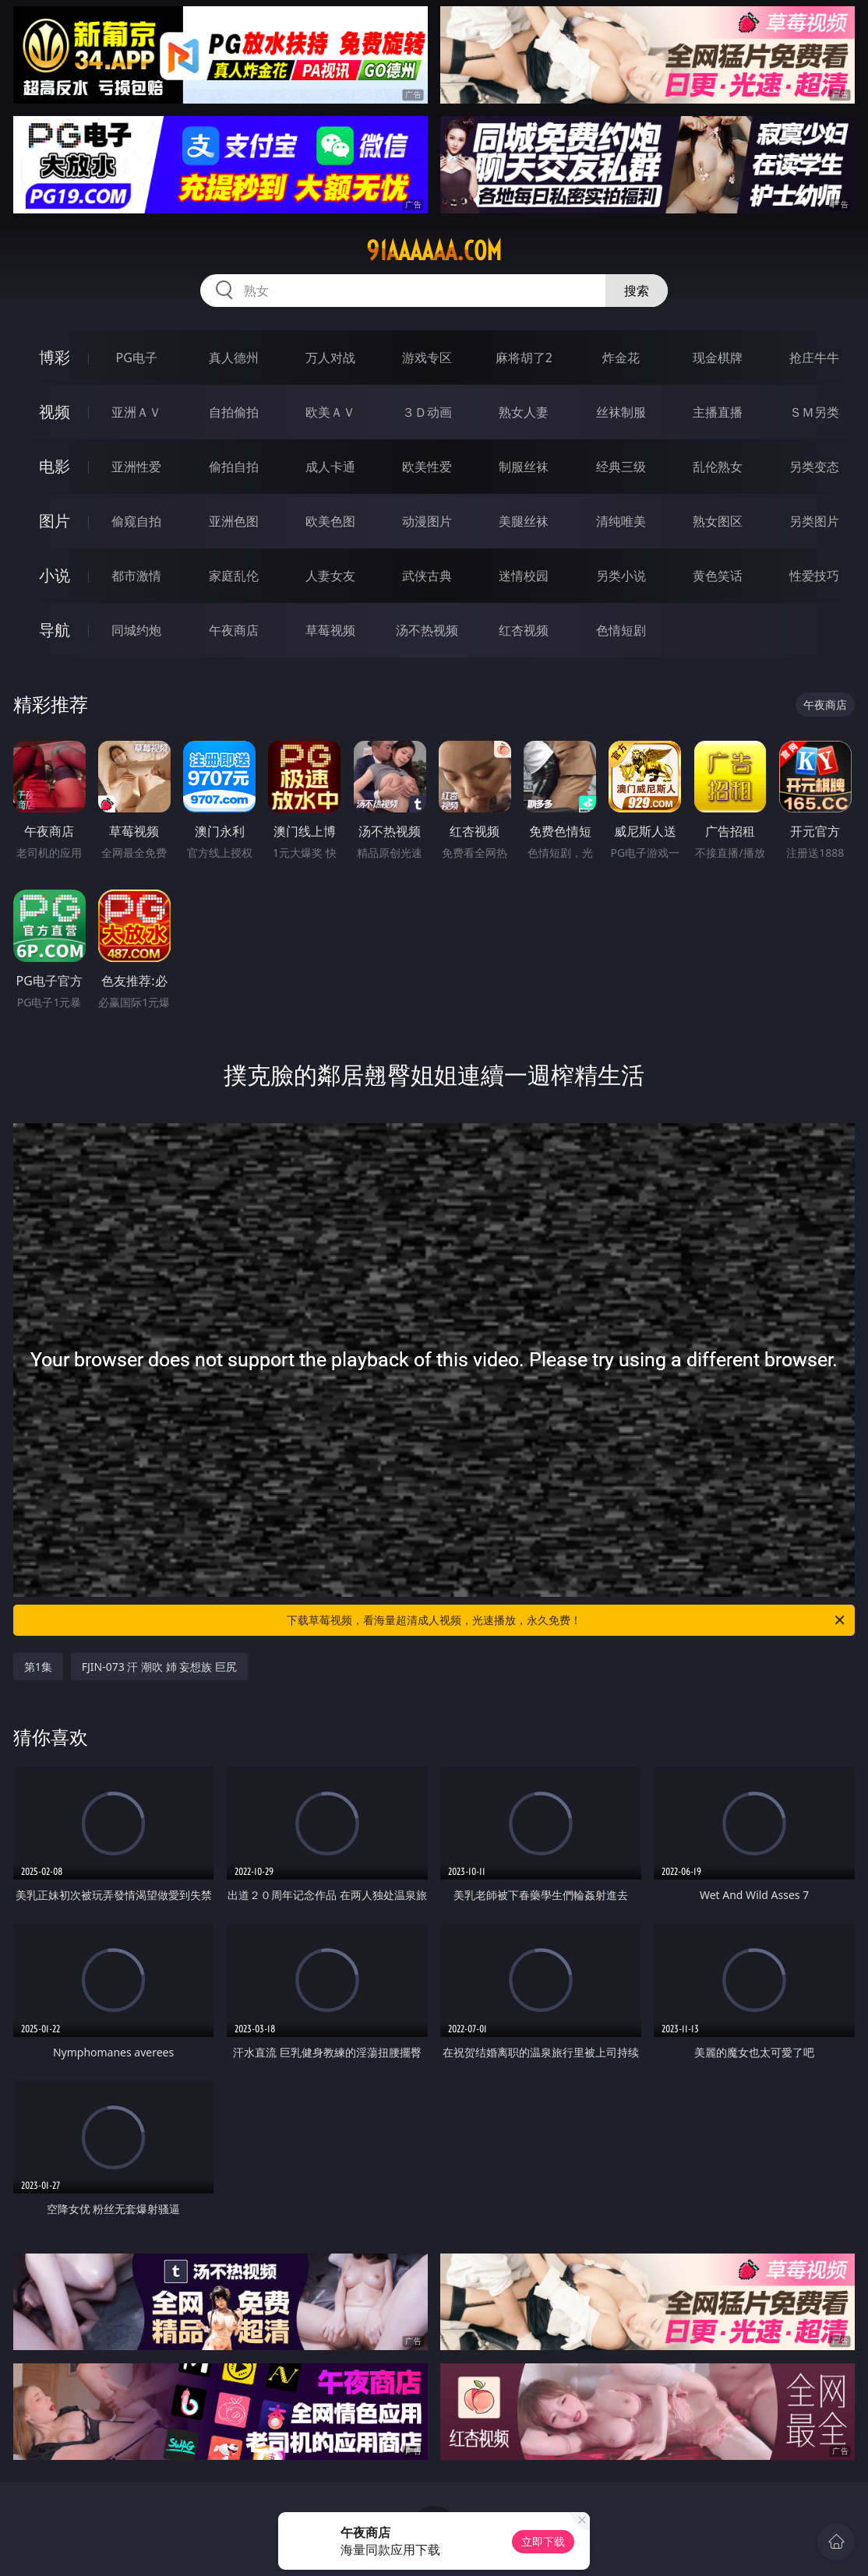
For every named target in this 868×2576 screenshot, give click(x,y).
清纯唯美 (621, 521)
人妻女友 (330, 575)
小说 (54, 575)
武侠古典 (427, 575)
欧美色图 (330, 521)
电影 (54, 466)
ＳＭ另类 (814, 412)
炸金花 (621, 357)
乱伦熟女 (718, 466)
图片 (54, 520)
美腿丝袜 (524, 521)
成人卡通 (330, 466)
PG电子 (136, 357)
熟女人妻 (524, 412)
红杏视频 (524, 630)
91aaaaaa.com (434, 250)
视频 (54, 411)
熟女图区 (718, 521)
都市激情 (136, 575)
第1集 (38, 1666)
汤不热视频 (427, 630)
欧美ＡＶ (330, 412)
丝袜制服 (621, 412)
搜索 (636, 290)
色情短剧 (621, 630)
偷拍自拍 (234, 466)
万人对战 (330, 357)
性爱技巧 (814, 575)
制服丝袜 (524, 466)
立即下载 (543, 2541)
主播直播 (718, 412)
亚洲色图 (234, 521)
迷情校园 (524, 575)
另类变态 (814, 466)
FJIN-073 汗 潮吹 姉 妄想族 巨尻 (159, 1666)
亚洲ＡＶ (136, 412)
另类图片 (814, 521)
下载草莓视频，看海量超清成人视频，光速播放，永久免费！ (567, 1620)
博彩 (54, 357)
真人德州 (234, 357)
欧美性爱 (427, 466)
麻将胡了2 (524, 357)
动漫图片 (427, 521)
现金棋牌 (718, 357)
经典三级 (621, 466)
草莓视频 (330, 630)
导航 (54, 629)
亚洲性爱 (136, 466)
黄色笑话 (718, 575)
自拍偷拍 (234, 412)
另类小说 (621, 575)
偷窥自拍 (136, 521)
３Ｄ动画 (427, 412)
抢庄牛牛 (814, 357)
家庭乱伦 (234, 575)
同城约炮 (136, 630)
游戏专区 (427, 357)
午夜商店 (234, 630)
